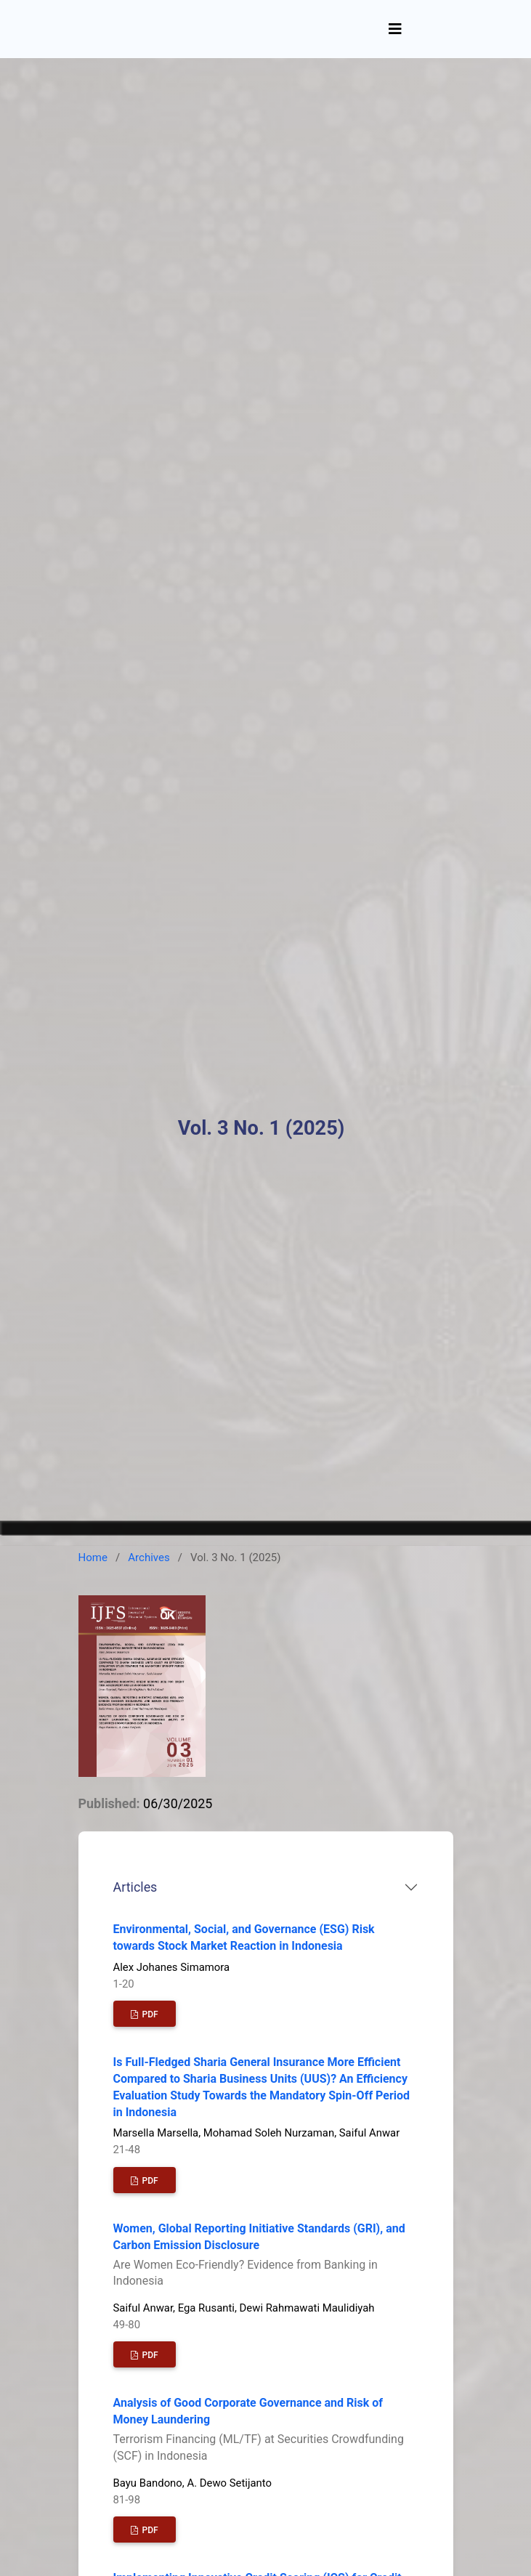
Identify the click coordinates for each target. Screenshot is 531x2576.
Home (93, 1557)
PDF (149, 2014)
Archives (148, 1557)
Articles (135, 1887)
